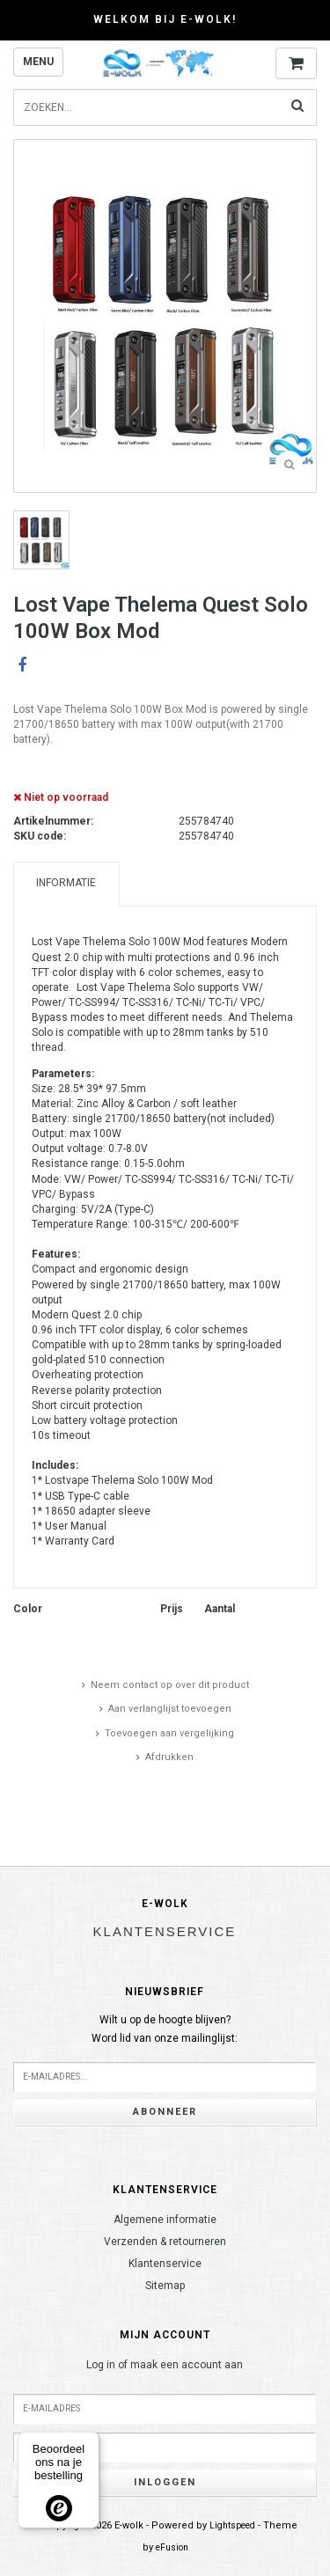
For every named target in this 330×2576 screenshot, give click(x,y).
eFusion (172, 2547)
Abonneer (165, 2111)
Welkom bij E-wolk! (165, 19)
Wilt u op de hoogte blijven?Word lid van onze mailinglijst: (165, 2029)
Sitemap (165, 2285)
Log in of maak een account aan (164, 2365)
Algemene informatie (165, 2219)
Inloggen (165, 2482)
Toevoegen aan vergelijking (169, 1733)
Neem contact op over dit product (170, 1685)
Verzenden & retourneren (165, 2241)
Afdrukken (169, 1757)
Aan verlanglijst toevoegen (169, 1708)
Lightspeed (232, 2525)
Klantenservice (165, 2263)
